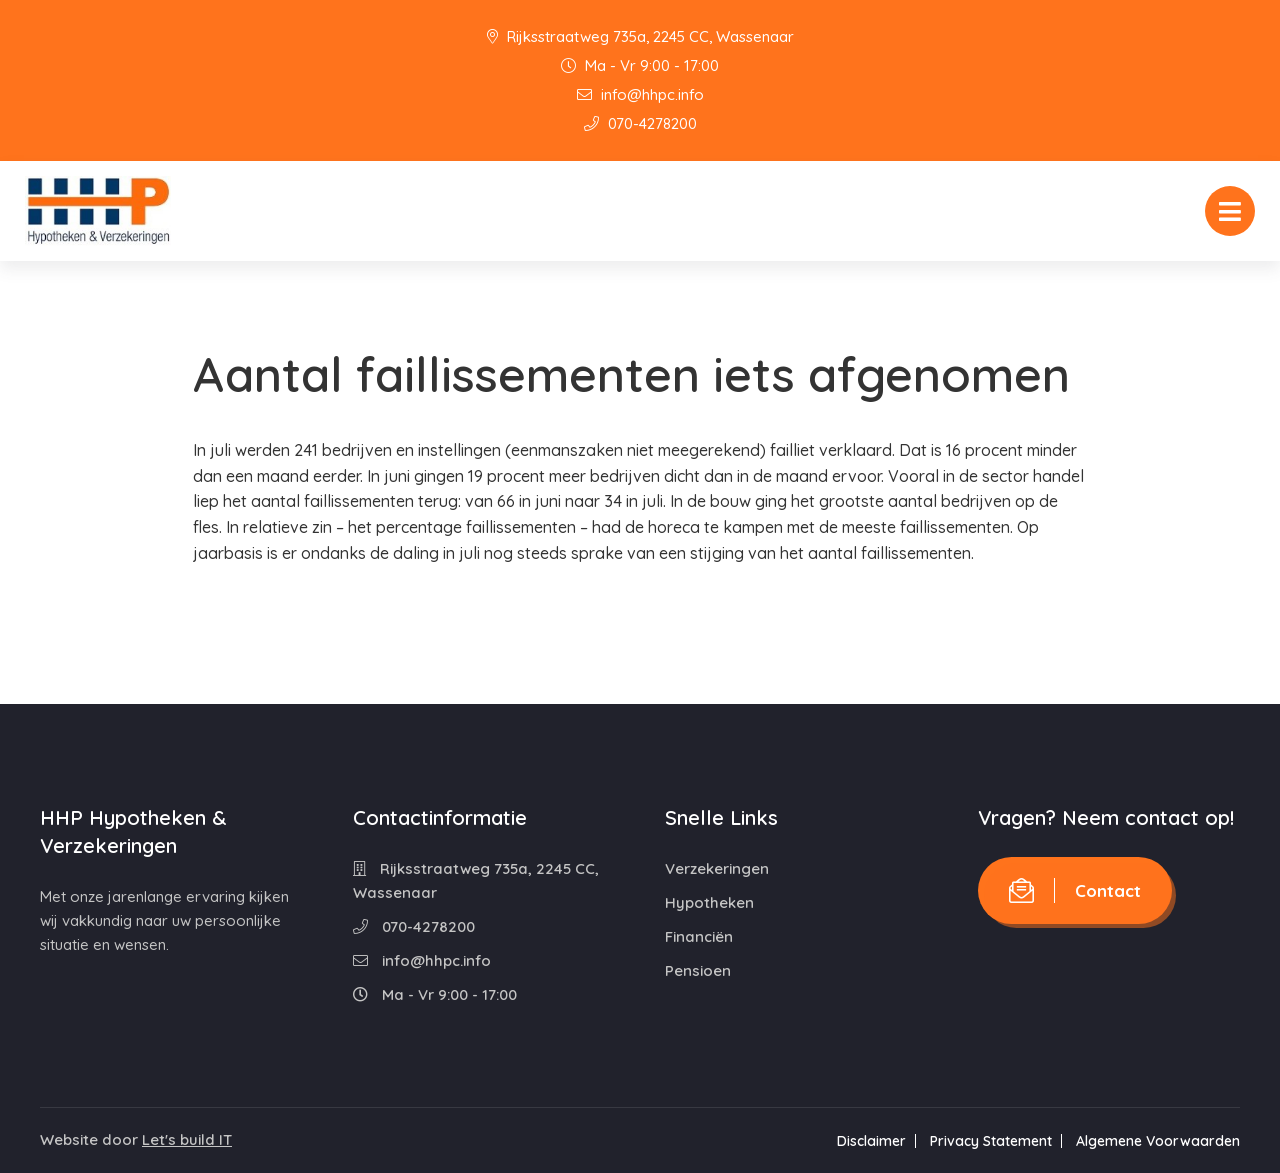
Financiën (699, 936)
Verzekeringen (717, 868)
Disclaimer (871, 1141)
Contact (1075, 890)
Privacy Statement (991, 1141)
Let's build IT (187, 1139)
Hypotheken (709, 902)
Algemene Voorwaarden (1158, 1141)
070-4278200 (640, 123)
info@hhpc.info (640, 94)
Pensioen (698, 970)
